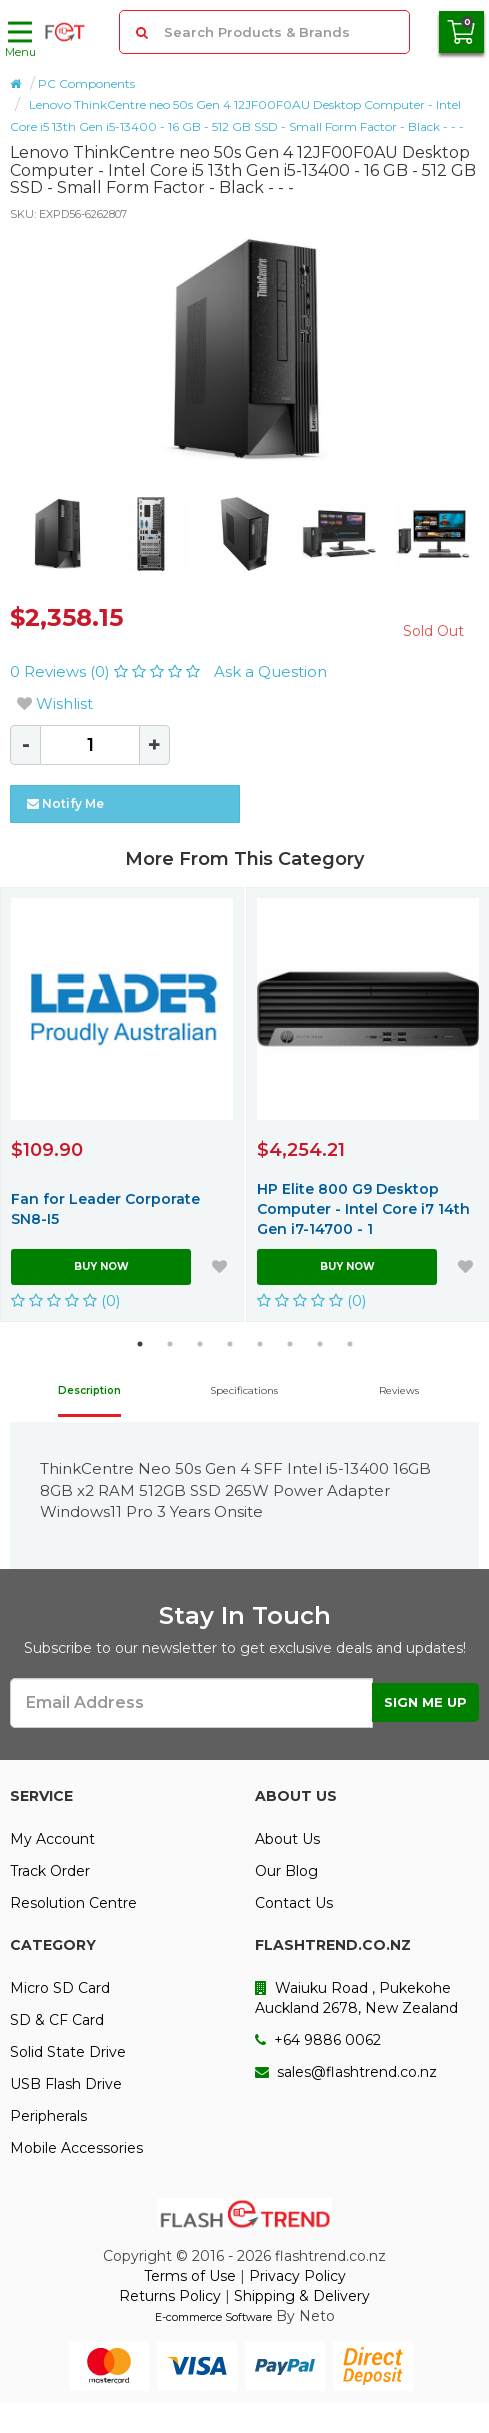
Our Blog (286, 1871)
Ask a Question (270, 671)
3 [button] (200, 1344)
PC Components (86, 83)
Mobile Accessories (76, 2148)
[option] (244, 350)
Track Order (50, 1871)
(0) (66, 1300)
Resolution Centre (73, 1903)
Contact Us (294, 1903)
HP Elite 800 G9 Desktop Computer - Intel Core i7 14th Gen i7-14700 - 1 (363, 1209)
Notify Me (65, 803)
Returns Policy (170, 2296)
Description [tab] (89, 1390)
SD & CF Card (57, 2020)
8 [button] (350, 1344)
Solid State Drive (68, 2052)
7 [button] (320, 1344)
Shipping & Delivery (302, 2296)
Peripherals (48, 2116)
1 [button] (140, 1344)
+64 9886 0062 (318, 2040)
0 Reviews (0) (107, 671)
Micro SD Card (60, 1988)
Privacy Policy (297, 2276)
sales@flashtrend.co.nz (346, 2072)
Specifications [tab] (244, 1390)
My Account (52, 1839)
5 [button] (260, 1344)
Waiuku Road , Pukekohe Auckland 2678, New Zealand (356, 1998)
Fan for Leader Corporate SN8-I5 (105, 1209)
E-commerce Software (213, 2317)
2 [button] (170, 1344)
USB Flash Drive (66, 2084)
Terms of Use (190, 2276)
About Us (287, 1839)
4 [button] (230, 1344)
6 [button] (290, 1344)
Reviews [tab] (399, 1390)
